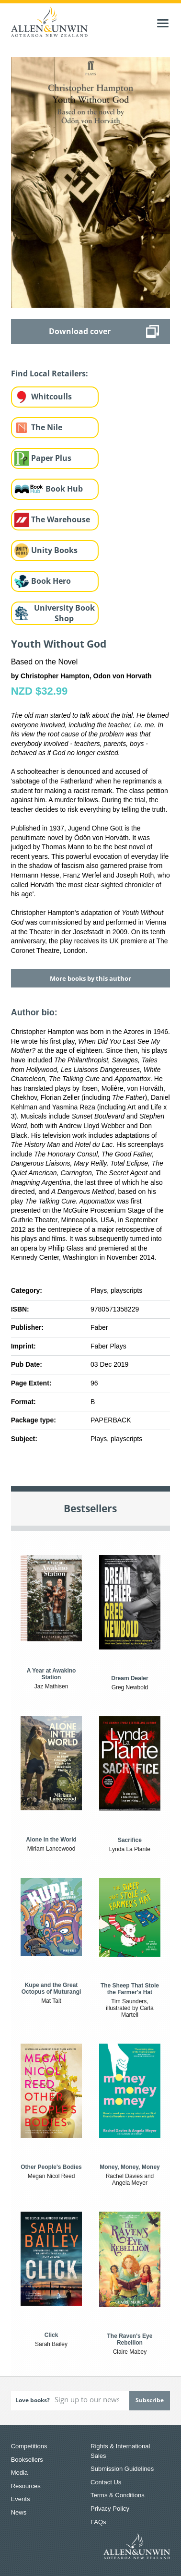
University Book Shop (64, 613)
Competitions (29, 2446)
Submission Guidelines (122, 2468)
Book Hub (64, 488)
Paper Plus (51, 458)
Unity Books (54, 550)
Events (20, 2499)
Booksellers (27, 2459)
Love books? (32, 2400)
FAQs (98, 2522)
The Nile (46, 427)
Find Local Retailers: (49, 373)
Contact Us (105, 2482)
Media (19, 2472)
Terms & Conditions (117, 2495)
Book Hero (51, 581)
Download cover (80, 331)
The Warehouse (60, 519)
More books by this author (90, 978)
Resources (26, 2486)
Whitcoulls (51, 396)
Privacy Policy (109, 2508)
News (19, 2512)
